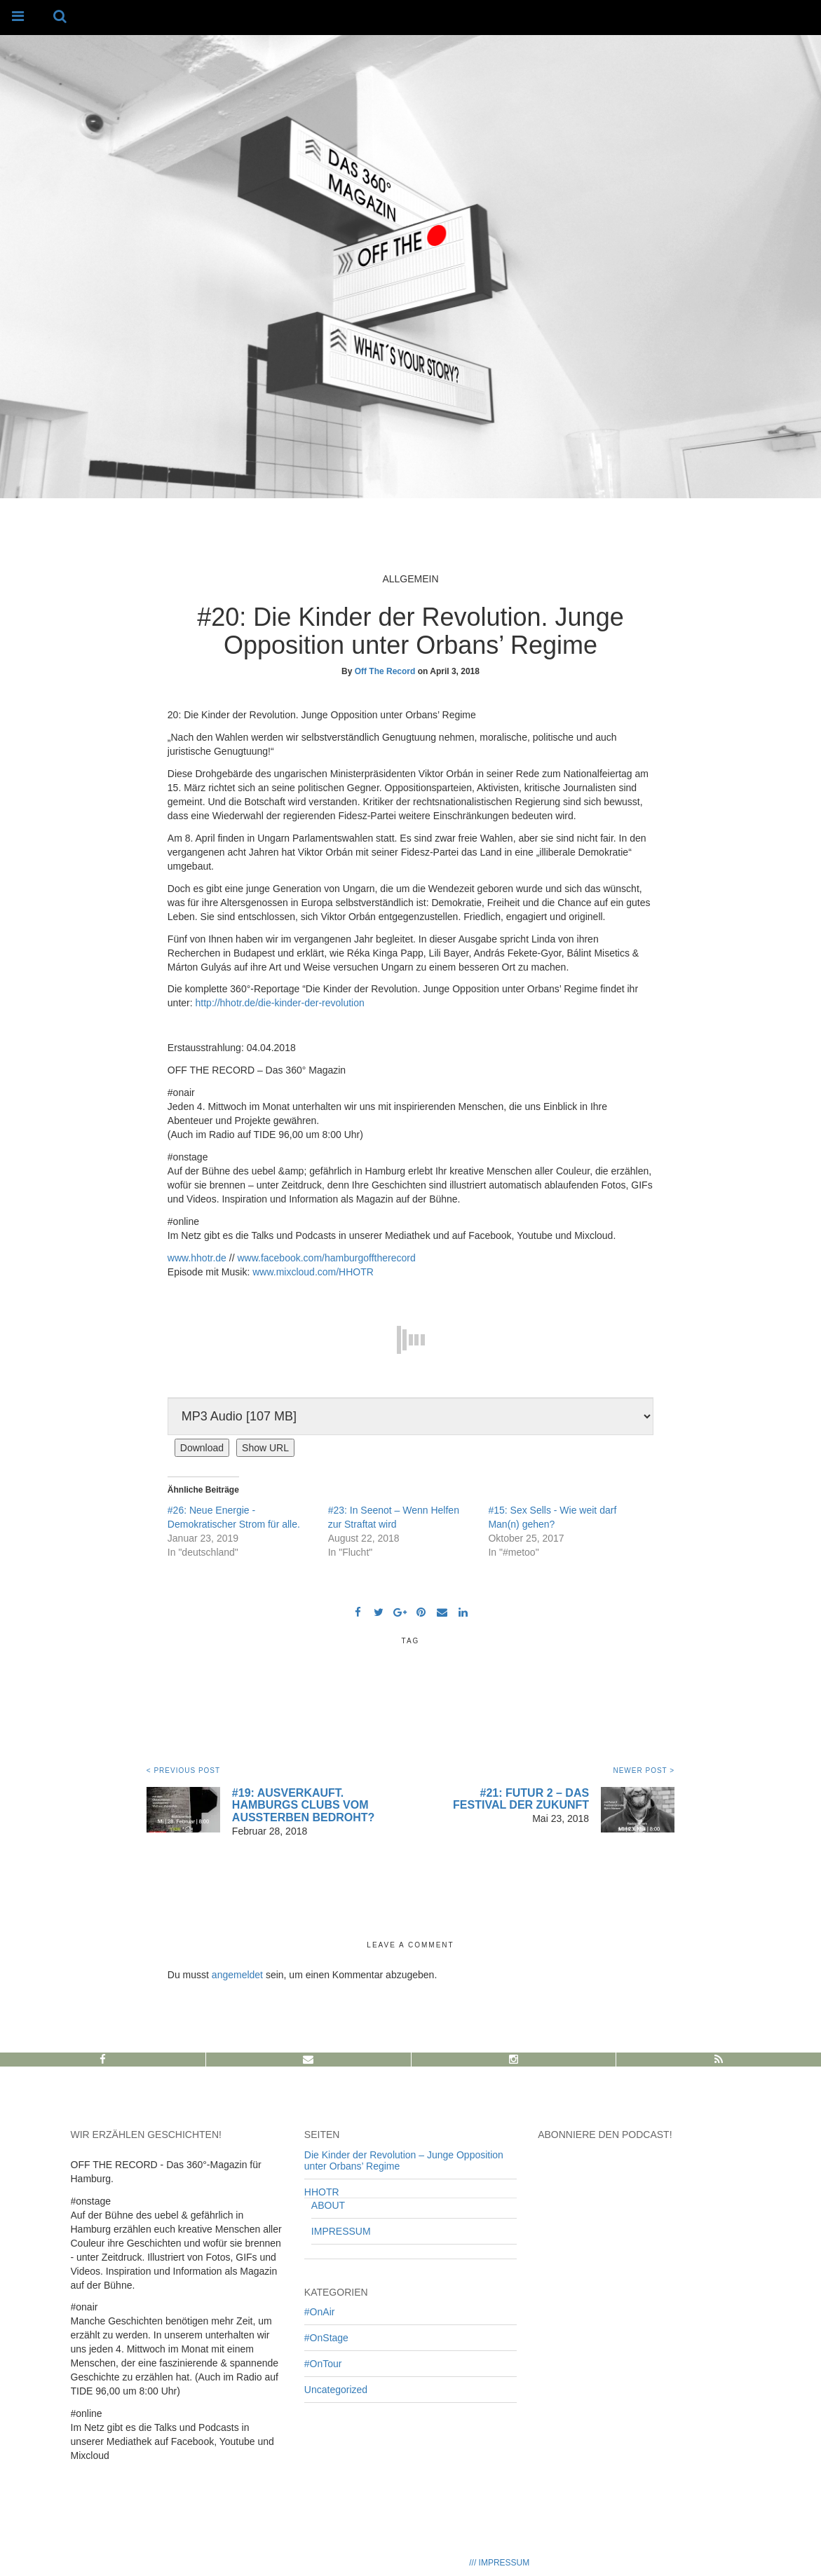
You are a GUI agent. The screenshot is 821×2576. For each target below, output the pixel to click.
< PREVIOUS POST (183, 1770)
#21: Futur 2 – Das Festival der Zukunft (521, 1799)
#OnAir (319, 2311)
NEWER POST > (643, 1770)
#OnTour (323, 2363)
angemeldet (237, 1974)
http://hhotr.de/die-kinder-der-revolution (280, 1002)
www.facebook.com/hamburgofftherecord (326, 1257)
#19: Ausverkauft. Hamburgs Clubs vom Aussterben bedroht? (303, 1805)
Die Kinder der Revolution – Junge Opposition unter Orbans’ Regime (403, 2160)
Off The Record (385, 671)
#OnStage (326, 2337)
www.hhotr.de (197, 1257)
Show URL (265, 1447)
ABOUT (328, 2205)
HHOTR (321, 2192)
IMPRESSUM (341, 2231)
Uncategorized (335, 2389)
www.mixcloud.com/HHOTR (313, 1271)
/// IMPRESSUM (499, 2563)
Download (202, 1447)
